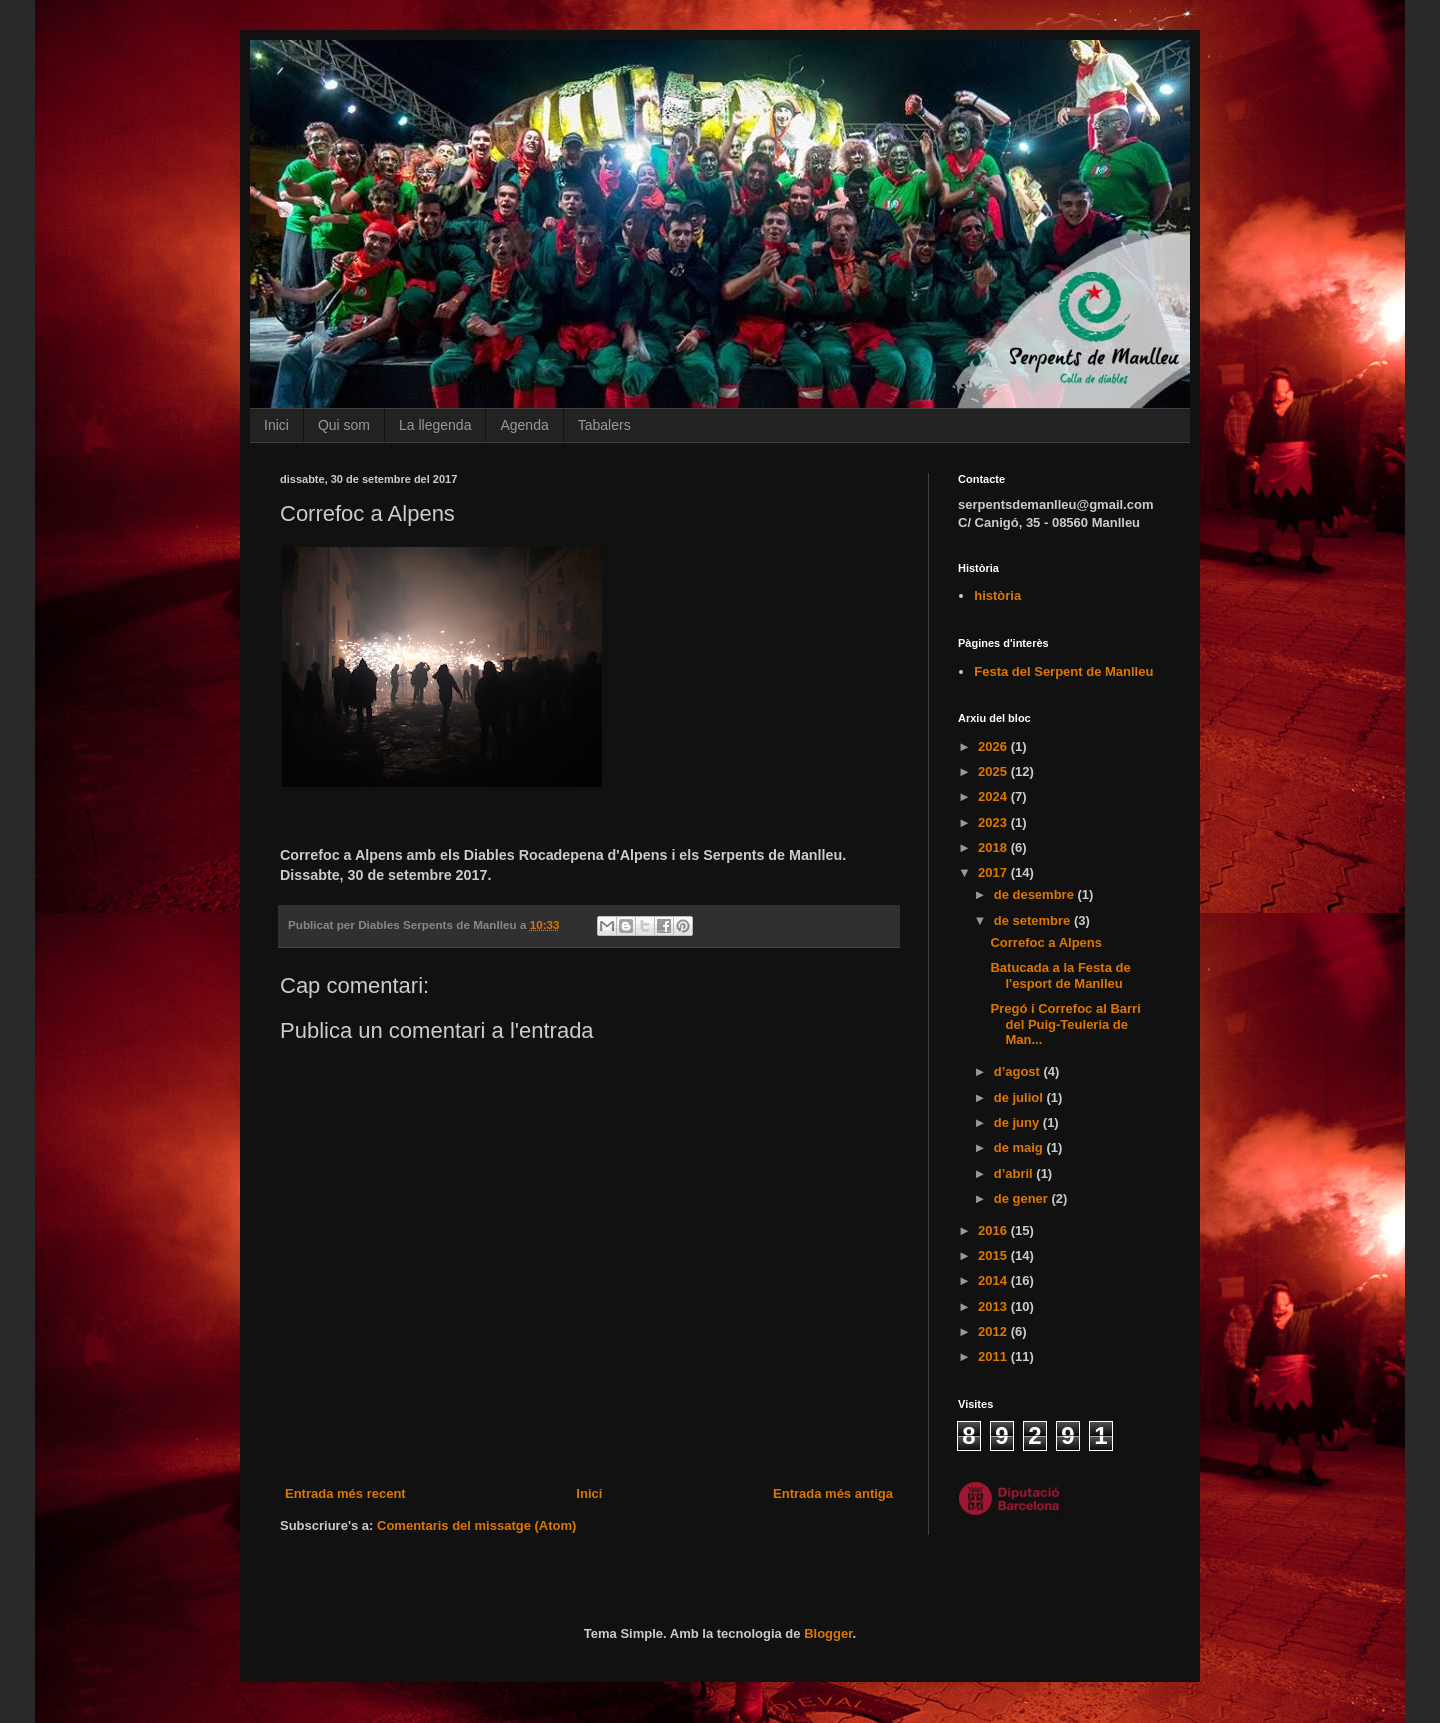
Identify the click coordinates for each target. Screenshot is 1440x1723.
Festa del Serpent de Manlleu (1063, 671)
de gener (1023, 1198)
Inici (276, 425)
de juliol (1020, 1097)
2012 (994, 1331)
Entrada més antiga (833, 1493)
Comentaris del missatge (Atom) (476, 1525)
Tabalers (604, 425)
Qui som (344, 425)
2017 (994, 872)
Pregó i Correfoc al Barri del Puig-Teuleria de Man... (1065, 1024)
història (997, 595)
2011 (994, 1356)
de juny (1018, 1122)
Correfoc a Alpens (1046, 942)
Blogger (828, 1633)
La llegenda (435, 425)
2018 (994, 847)
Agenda (524, 425)
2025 (994, 771)
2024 (994, 796)
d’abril (1015, 1173)
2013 (994, 1306)
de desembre (1036, 894)
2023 (994, 822)
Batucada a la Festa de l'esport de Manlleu (1060, 975)
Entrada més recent (345, 1493)
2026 (994, 746)
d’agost (1019, 1071)
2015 (994, 1255)
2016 (994, 1230)
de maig (1020, 1147)
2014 (994, 1280)
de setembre (1034, 920)
